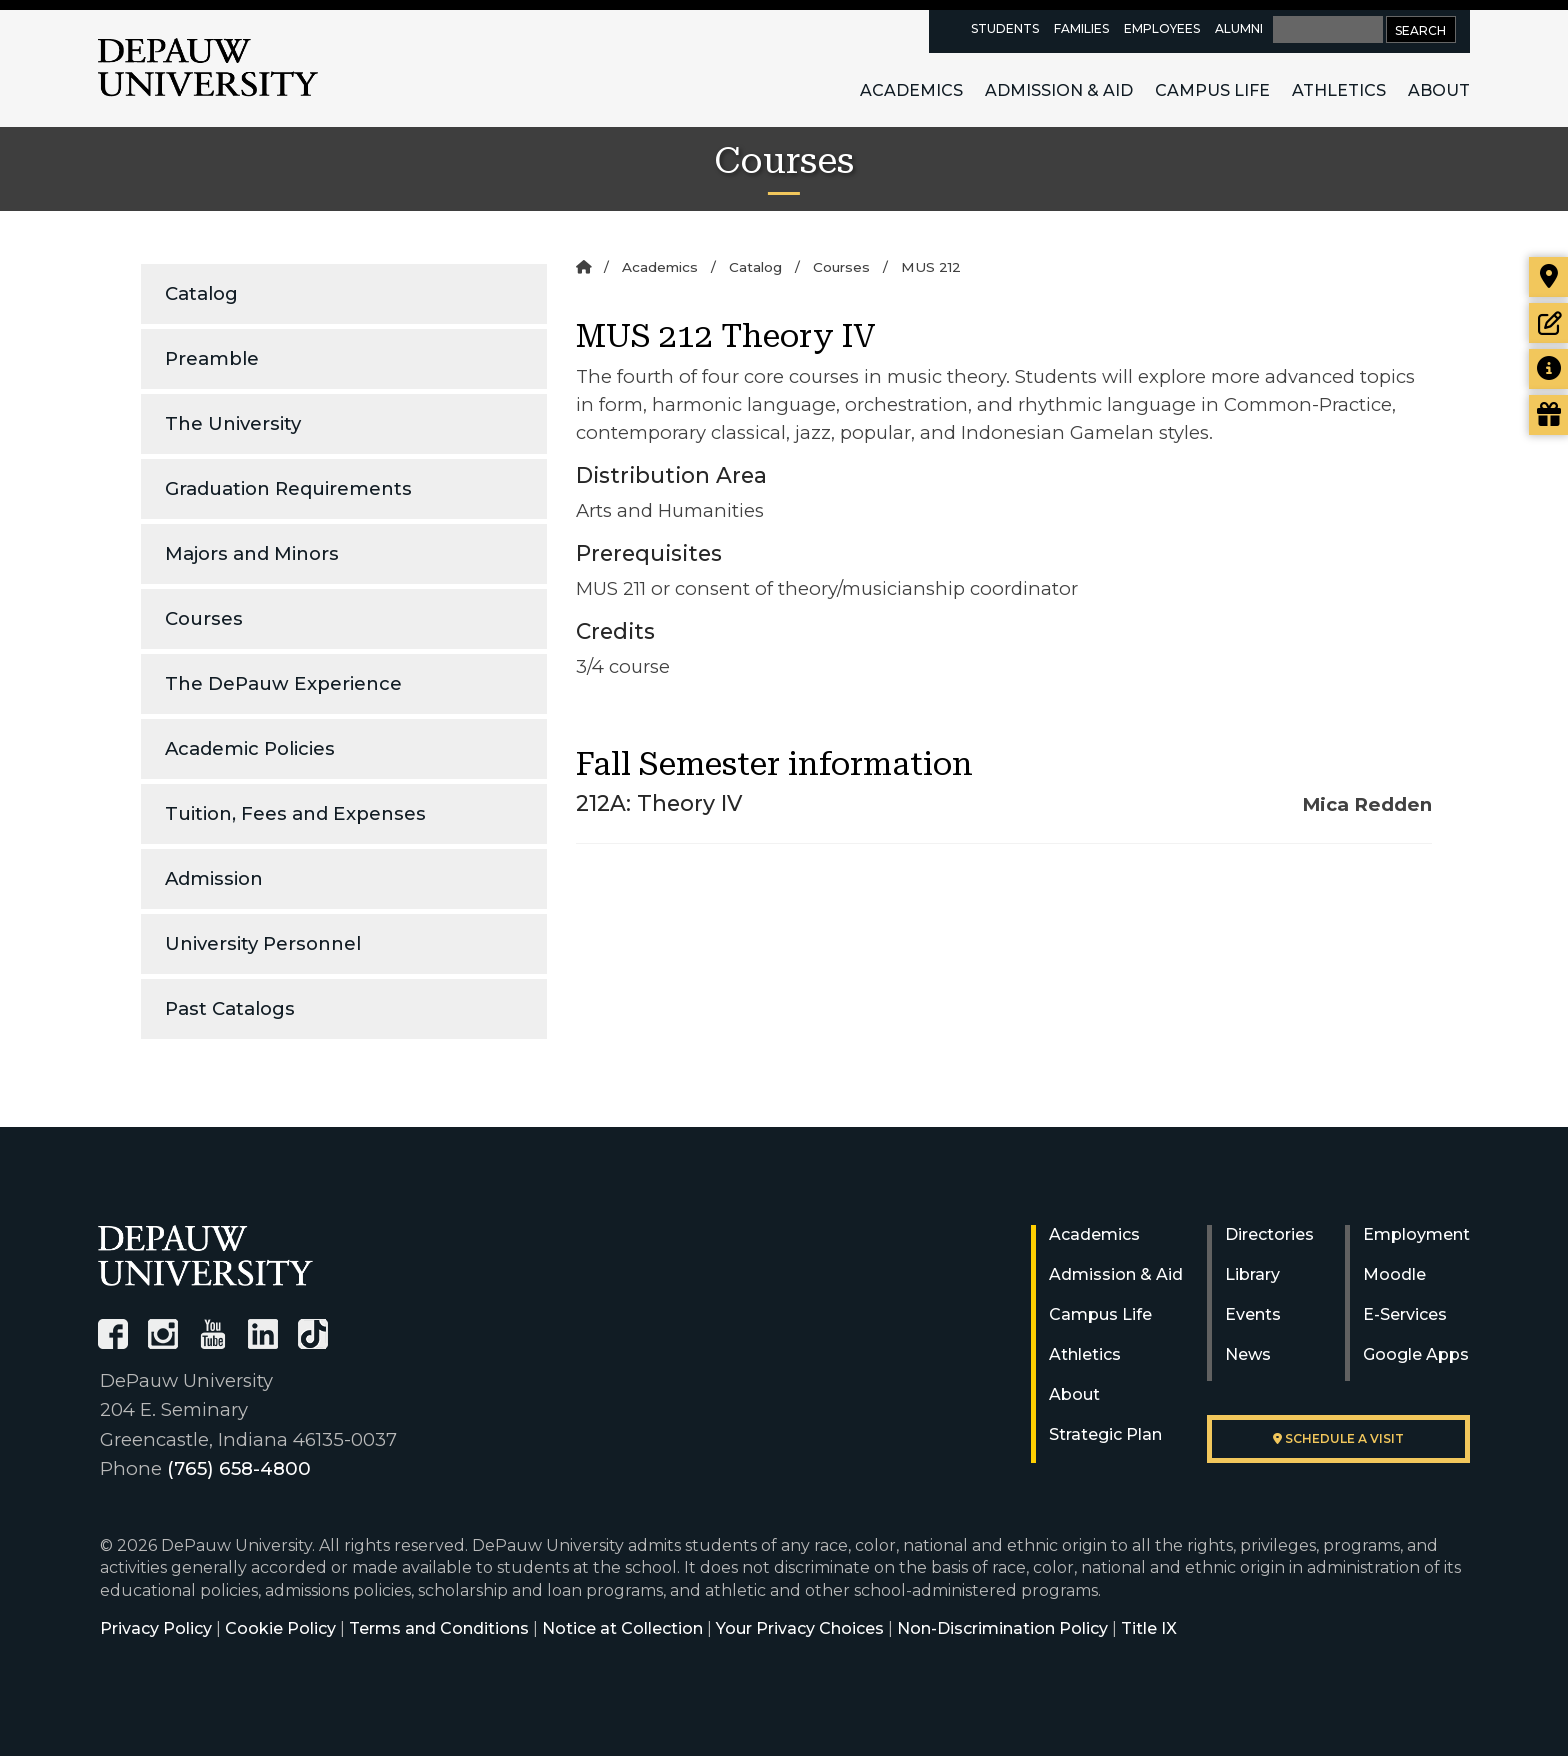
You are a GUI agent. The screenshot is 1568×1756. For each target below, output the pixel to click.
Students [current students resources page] (1005, 28)
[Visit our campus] (1548, 277)
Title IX (1149, 1628)
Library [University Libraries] (1252, 1274)
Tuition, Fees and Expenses (295, 813)
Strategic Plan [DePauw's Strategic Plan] (1105, 1434)
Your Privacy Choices (800, 1628)
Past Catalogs (230, 1008)
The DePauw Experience (283, 683)
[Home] (583, 267)
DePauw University (208, 68)
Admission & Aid (1059, 90)
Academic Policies (250, 748)
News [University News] (1248, 1354)
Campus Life (1212, 90)
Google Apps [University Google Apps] (1416, 1354)
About (1439, 90)
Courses (204, 618)
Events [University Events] (1253, 1314)
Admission (214, 878)
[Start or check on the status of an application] (1548, 323)
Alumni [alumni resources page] (1239, 28)
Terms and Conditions (439, 1628)
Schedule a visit (1338, 1438)
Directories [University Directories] (1269, 1234)
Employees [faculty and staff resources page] (1162, 28)
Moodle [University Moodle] (1394, 1274)
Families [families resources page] (1081, 28)
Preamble (212, 358)
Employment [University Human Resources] (1416, 1234)
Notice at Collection (622, 1628)
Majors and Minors (252, 553)
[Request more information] (1548, 369)
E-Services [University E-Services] (1405, 1314)
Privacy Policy (156, 1628)
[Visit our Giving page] (1548, 415)
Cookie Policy (280, 1628)
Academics (911, 90)
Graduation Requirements (288, 488)
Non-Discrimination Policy (1002, 1628)
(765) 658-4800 (239, 1468)
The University (233, 423)
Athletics (1339, 90)
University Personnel (263, 943)
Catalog (201, 293)
